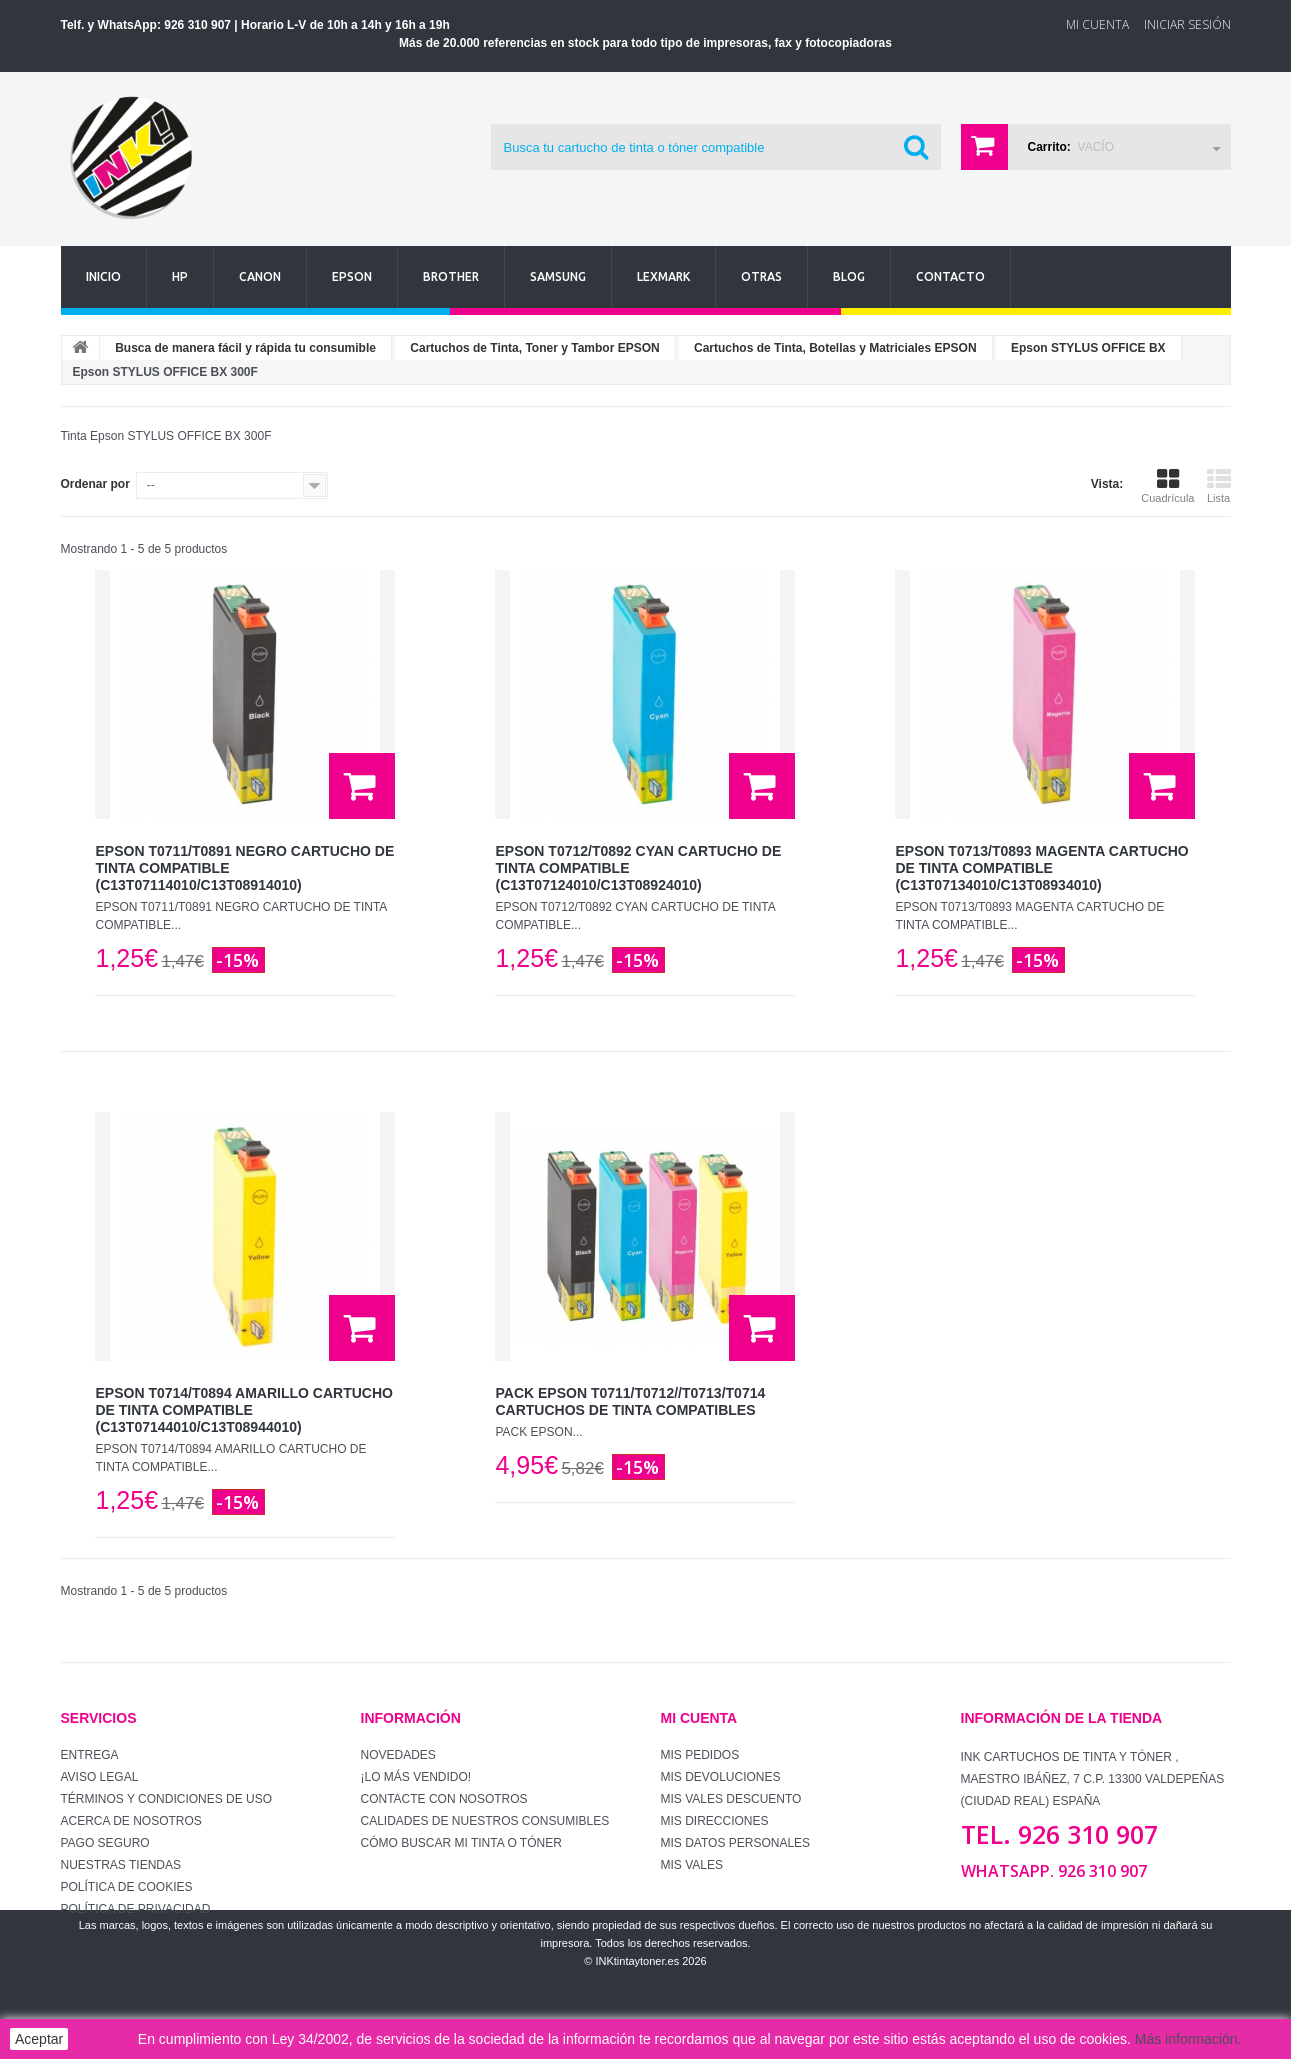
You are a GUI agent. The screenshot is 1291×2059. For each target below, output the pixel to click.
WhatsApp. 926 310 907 (1054, 1871)
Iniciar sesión (1187, 24)
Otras (761, 276)
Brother (451, 276)
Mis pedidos (700, 1755)
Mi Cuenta (1097, 24)
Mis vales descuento (731, 1799)
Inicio (103, 276)
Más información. (1188, 2039)
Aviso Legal (100, 1777)
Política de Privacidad (136, 1909)
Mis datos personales (736, 1843)
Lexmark (663, 276)
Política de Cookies (127, 1887)
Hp (180, 276)
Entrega (90, 1755)
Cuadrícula (1167, 486)
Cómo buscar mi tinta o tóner (461, 1843)
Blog (849, 276)
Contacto (950, 276)
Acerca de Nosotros (131, 1821)
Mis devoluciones (721, 1777)
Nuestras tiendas (121, 1865)
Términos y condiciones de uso (167, 1799)
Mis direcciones (715, 1821)
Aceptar (39, 2039)
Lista (1219, 486)
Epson (352, 276)
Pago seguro (105, 1843)
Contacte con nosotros (444, 1799)
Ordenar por (95, 484)
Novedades (398, 1755)
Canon (260, 276)
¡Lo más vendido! (416, 1777)
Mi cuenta (699, 1718)
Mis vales (692, 1865)
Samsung (558, 276)
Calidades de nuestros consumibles (485, 1821)
